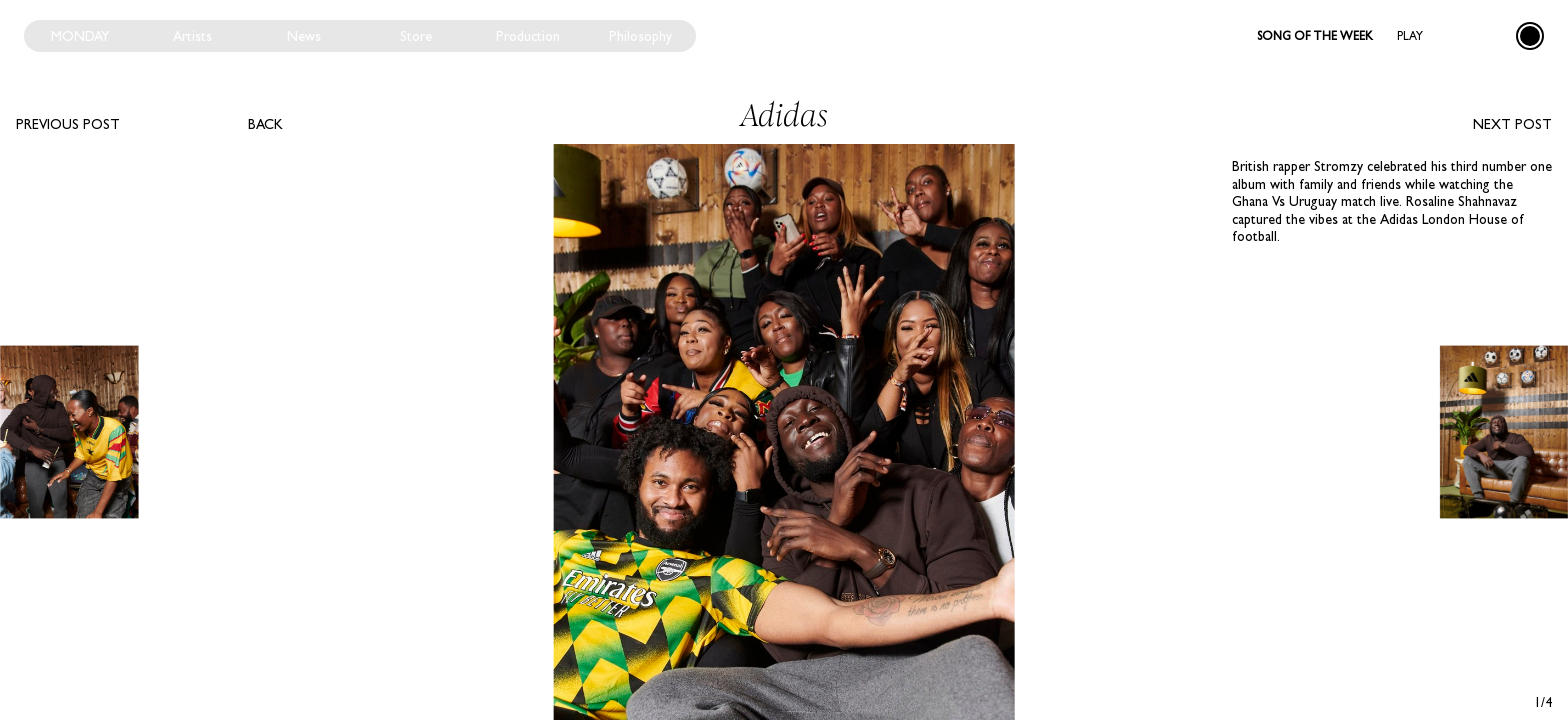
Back (265, 124)
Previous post (68, 124)
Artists (192, 36)
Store (416, 36)
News (304, 36)
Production (528, 36)
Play (1410, 36)
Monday (80, 36)
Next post (1512, 124)
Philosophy (640, 36)
